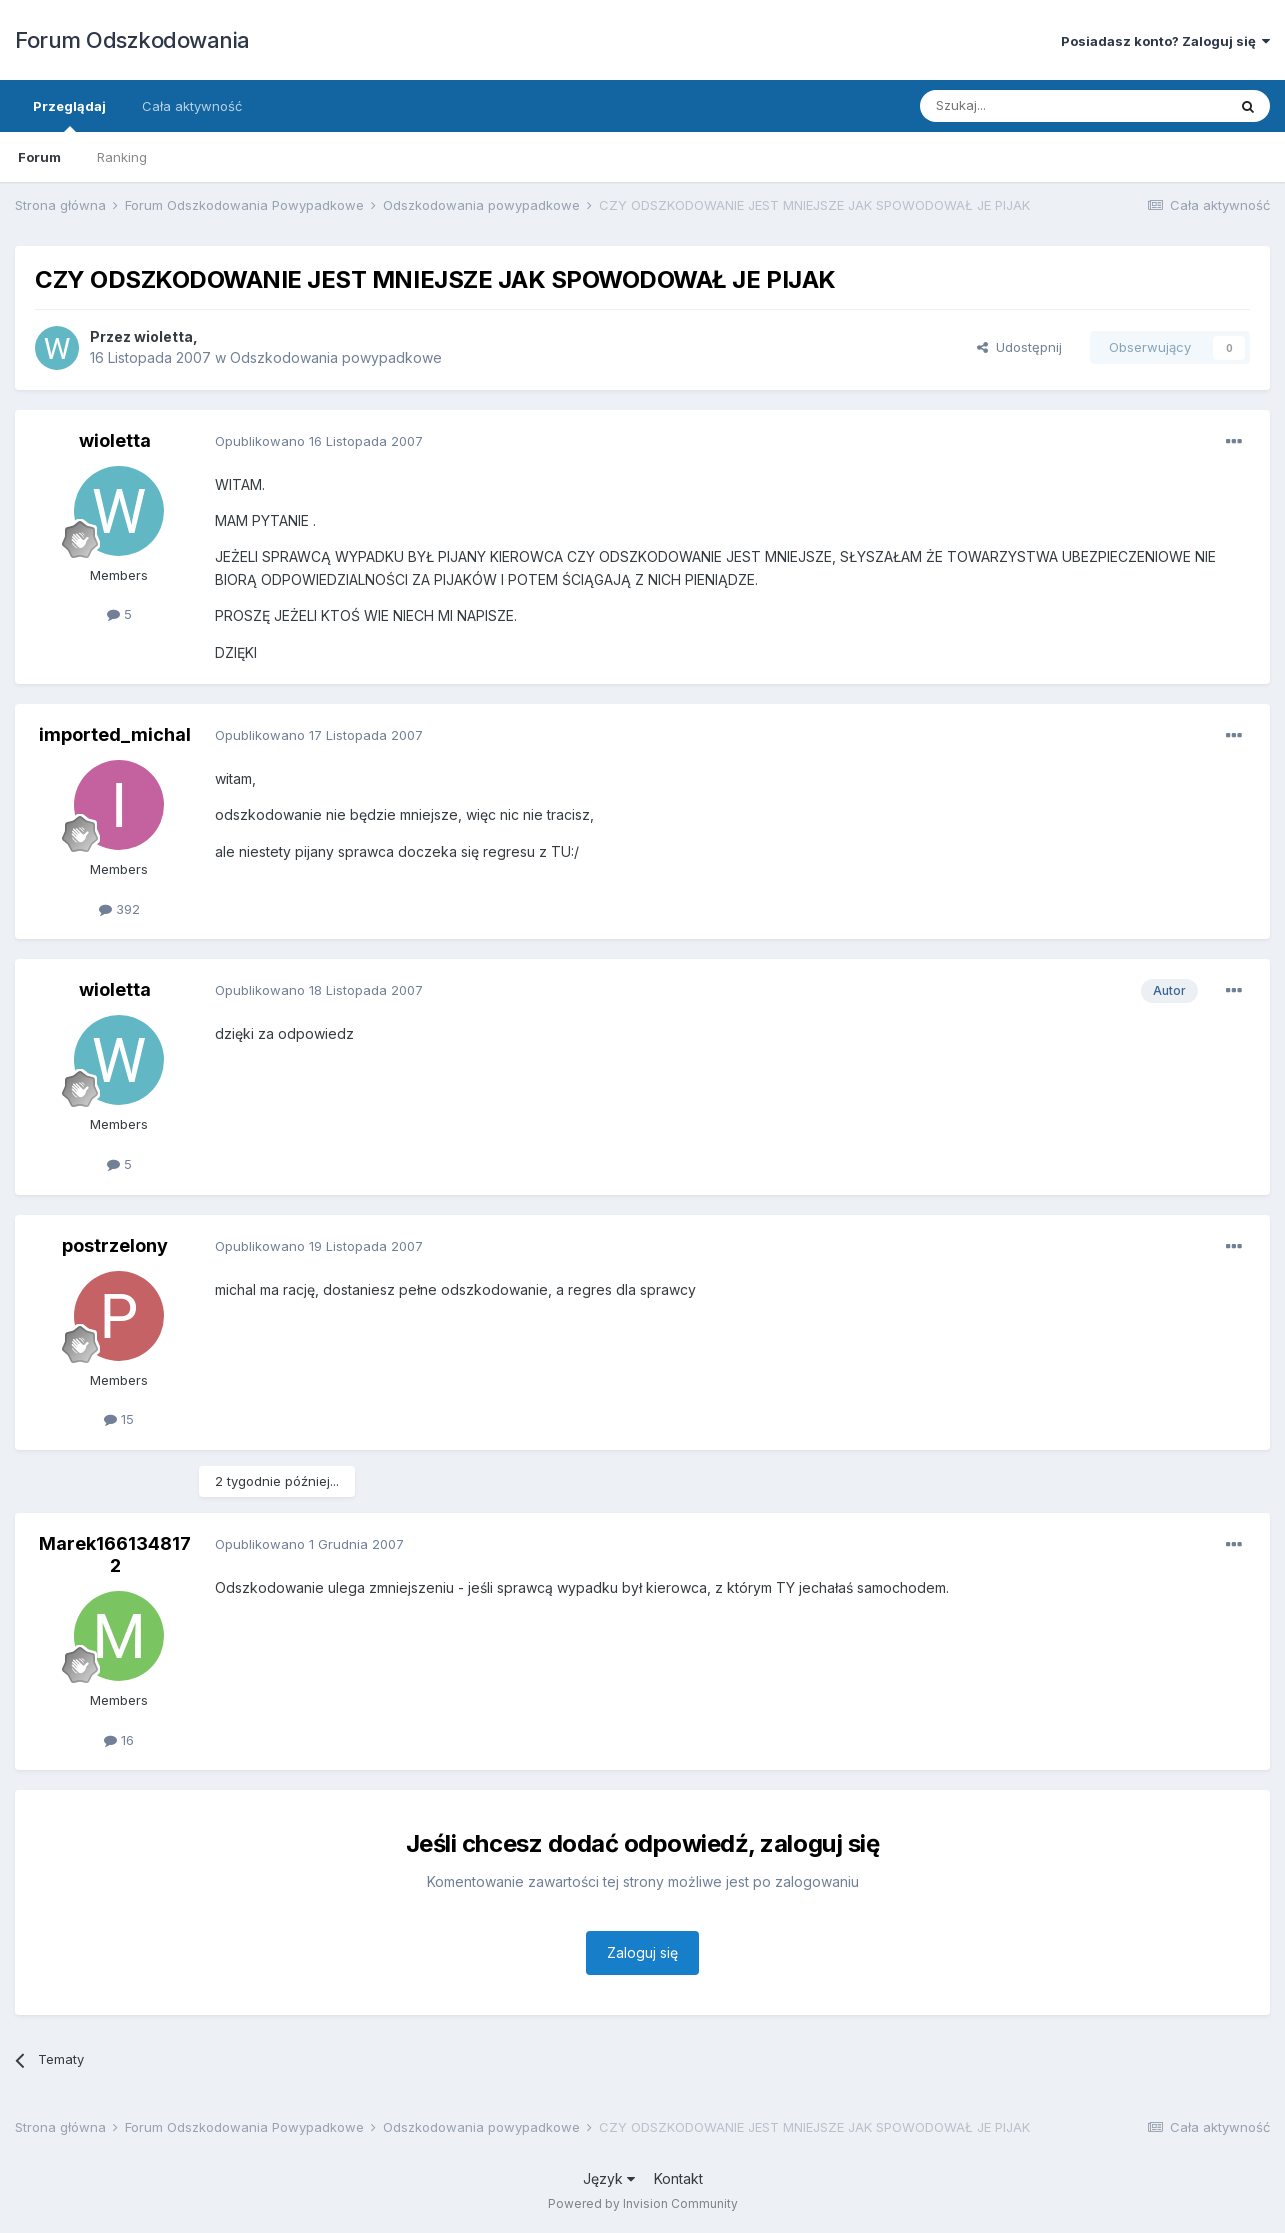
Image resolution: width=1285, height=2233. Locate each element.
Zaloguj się (642, 1952)
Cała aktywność (192, 106)
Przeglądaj (69, 115)
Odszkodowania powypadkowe (336, 357)
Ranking (122, 157)
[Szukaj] (1023, 106)
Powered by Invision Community (643, 2203)
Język (609, 2178)
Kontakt (678, 2178)
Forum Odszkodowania (132, 40)
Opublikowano (319, 441)
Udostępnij (1019, 347)
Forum (39, 157)
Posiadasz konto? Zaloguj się (1165, 41)
